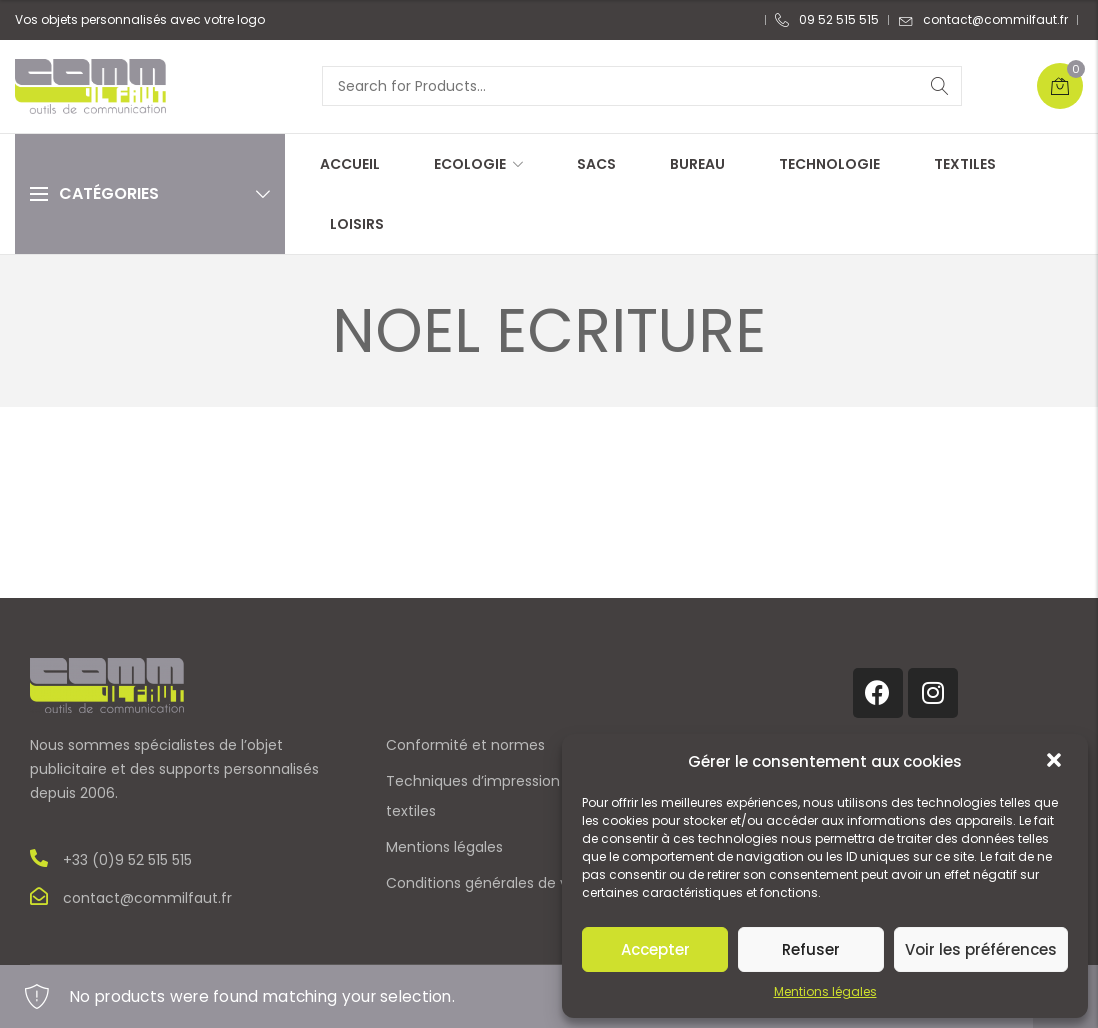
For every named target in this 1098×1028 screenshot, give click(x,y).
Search (940, 86)
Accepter (655, 949)
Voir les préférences (981, 949)
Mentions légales (825, 991)
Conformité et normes (465, 745)
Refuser (811, 949)
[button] (1056, 762)
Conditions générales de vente (493, 883)
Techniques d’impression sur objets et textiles (518, 796)
